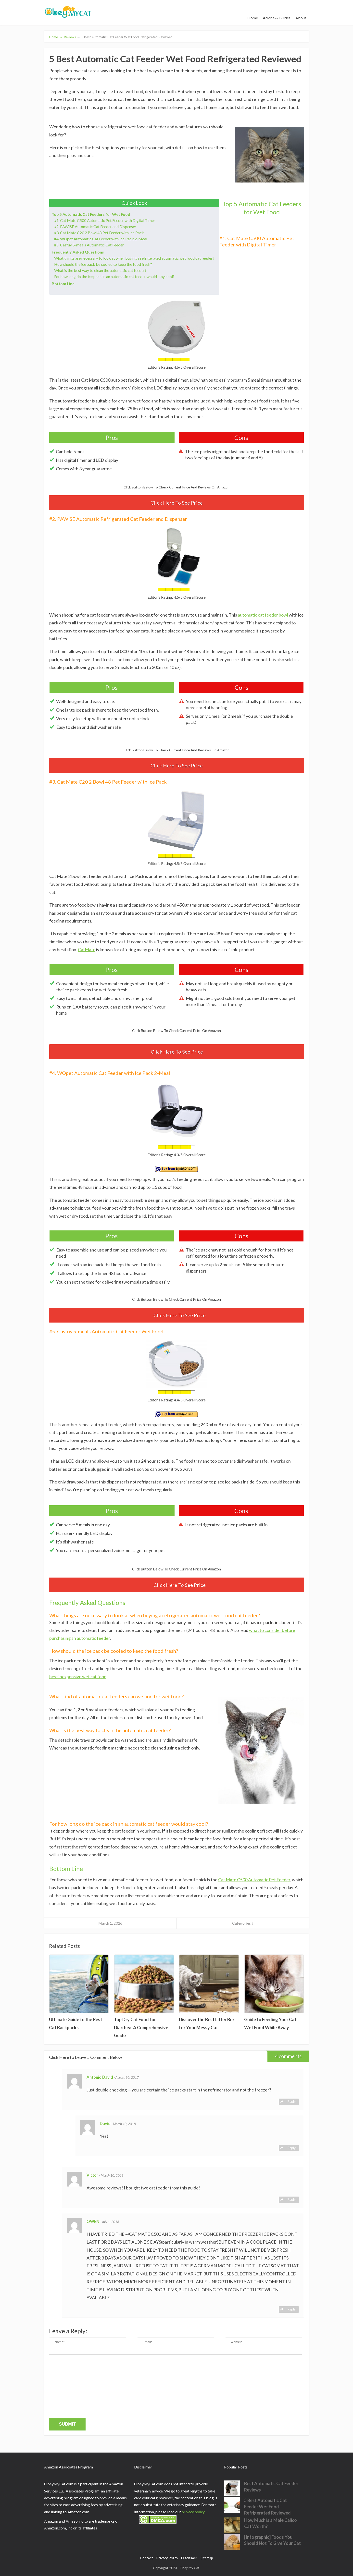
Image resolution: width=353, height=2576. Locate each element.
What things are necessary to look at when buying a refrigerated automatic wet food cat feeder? (134, 258)
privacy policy (193, 2511)
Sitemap (207, 2558)
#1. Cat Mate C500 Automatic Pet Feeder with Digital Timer (104, 220)
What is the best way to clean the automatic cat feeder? (100, 270)
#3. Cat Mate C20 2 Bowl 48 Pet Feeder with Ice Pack (99, 232)
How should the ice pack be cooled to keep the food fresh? (103, 264)
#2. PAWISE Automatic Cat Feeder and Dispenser (95, 226)
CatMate (86, 949)
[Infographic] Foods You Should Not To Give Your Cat (272, 2540)
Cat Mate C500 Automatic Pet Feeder (254, 1879)
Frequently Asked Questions (78, 252)
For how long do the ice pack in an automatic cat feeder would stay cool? (114, 276)
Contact (146, 2558)
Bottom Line (63, 283)
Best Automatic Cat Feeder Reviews (271, 2486)
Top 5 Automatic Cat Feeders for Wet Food (91, 214)
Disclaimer (189, 2558)
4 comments (284, 2055)
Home (252, 17)
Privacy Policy (167, 2558)
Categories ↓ (242, 1923)
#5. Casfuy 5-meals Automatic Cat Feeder (89, 245)
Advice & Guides (276, 17)
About (300, 17)
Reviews (70, 37)
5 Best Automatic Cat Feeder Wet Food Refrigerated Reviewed (125, 37)
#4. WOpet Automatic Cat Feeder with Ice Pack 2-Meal (100, 238)
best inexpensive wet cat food (77, 1676)
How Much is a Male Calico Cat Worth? (270, 2523)
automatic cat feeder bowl (263, 615)
